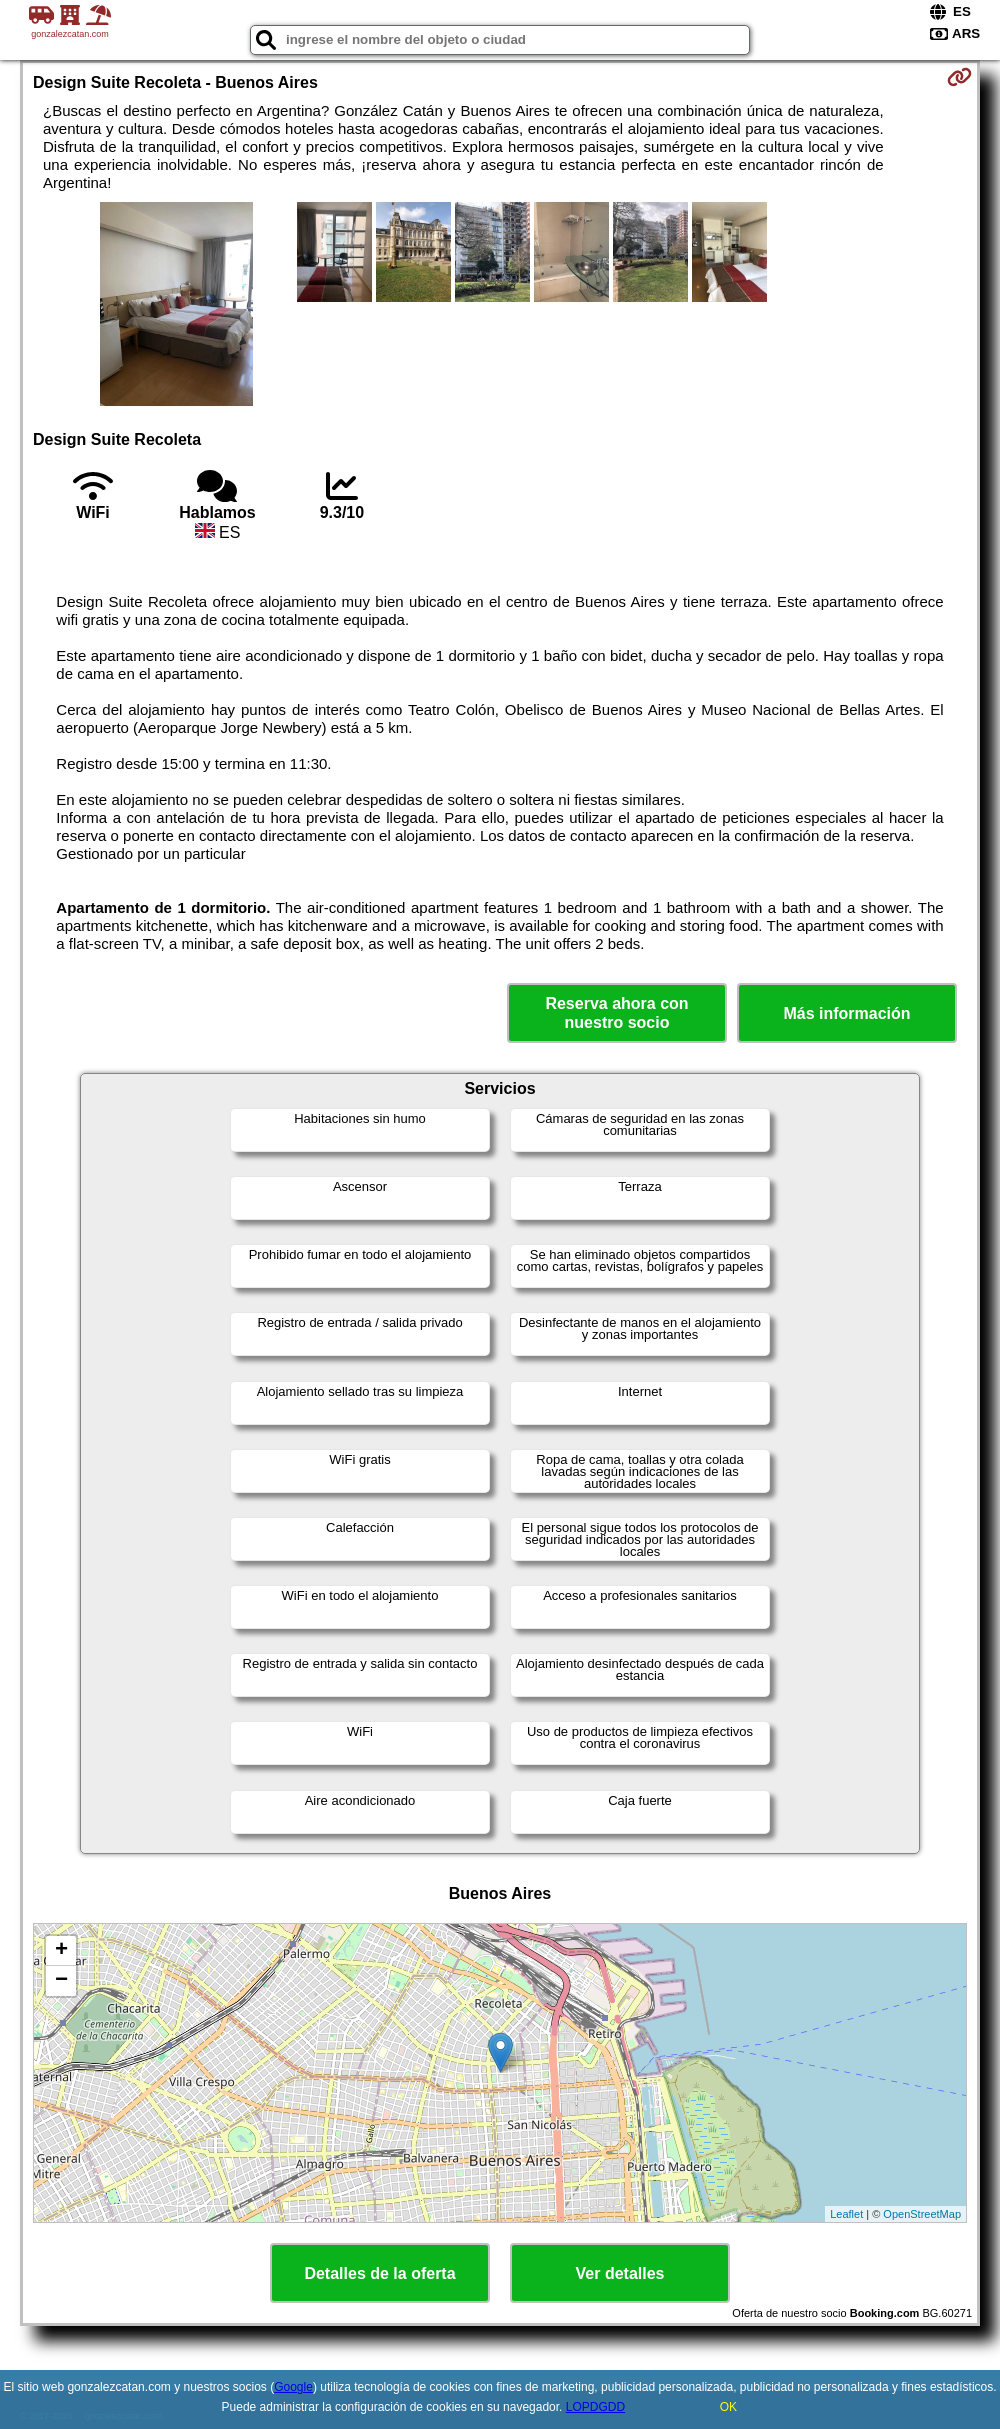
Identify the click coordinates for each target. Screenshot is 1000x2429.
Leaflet (846, 2214)
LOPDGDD (595, 2407)
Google (293, 2387)
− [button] (61, 1981)
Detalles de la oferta (379, 2273)
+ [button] (61, 1951)
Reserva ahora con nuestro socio (616, 1013)
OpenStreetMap (922, 2214)
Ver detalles (620, 2273)
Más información (846, 1013)
